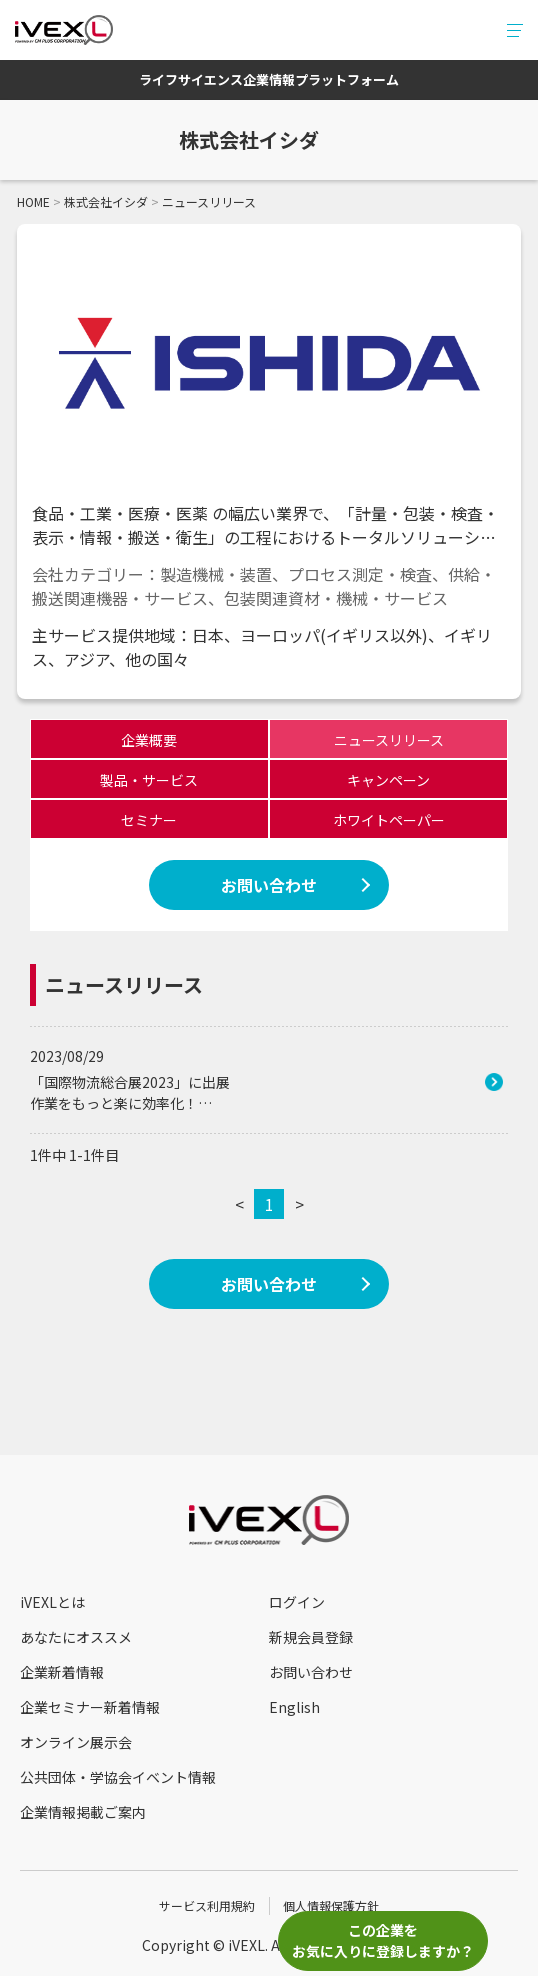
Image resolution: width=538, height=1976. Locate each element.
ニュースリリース (389, 740)
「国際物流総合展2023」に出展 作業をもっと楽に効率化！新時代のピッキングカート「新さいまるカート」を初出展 (212, 1093)
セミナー (149, 820)
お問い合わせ (269, 885)
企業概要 (149, 740)
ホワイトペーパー (389, 820)
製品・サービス (149, 780)
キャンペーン (388, 780)
